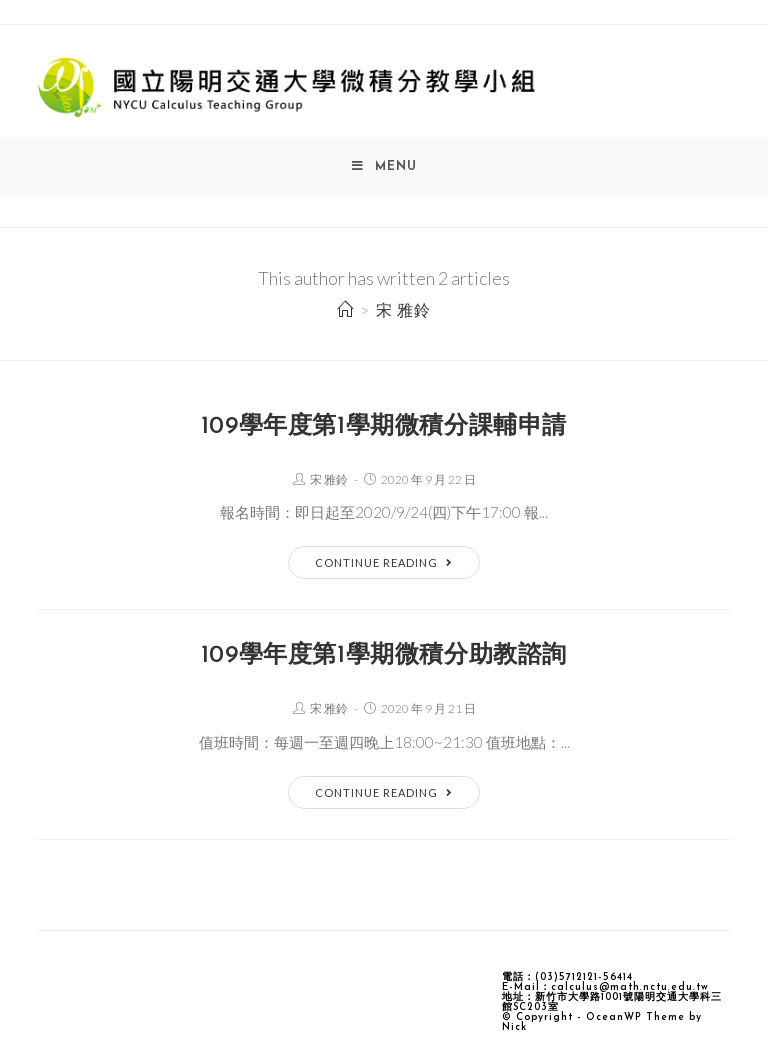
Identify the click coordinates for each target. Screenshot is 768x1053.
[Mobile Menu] (384, 167)
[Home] (345, 309)
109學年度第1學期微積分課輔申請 (384, 427)
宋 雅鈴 (329, 479)
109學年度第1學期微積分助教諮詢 (384, 656)
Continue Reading (384, 562)
